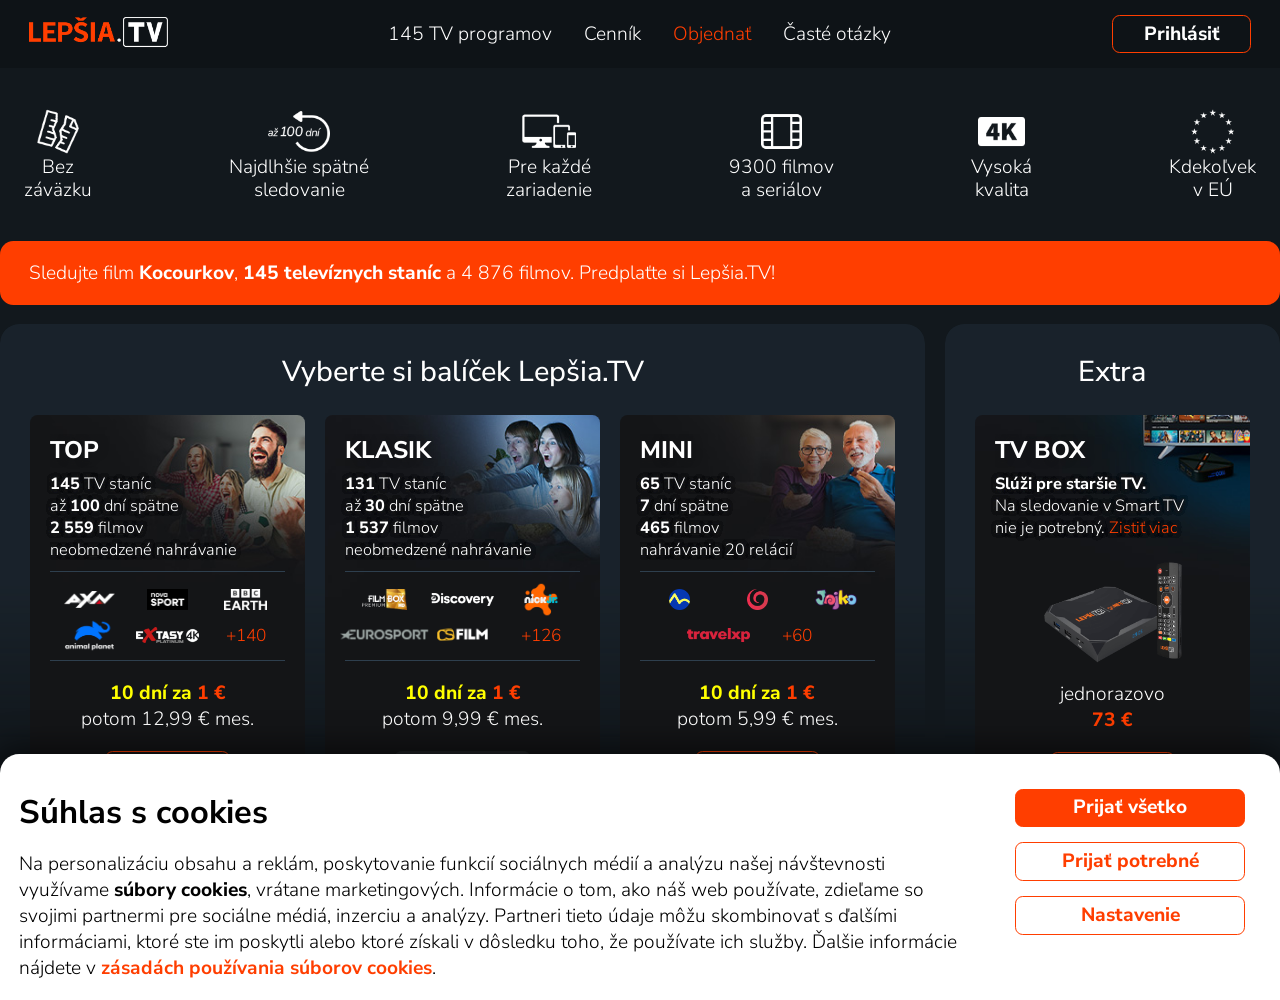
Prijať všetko (1130, 807)
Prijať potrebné (1130, 861)
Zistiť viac (1143, 528)
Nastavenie (1130, 915)
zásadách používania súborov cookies (266, 968)
